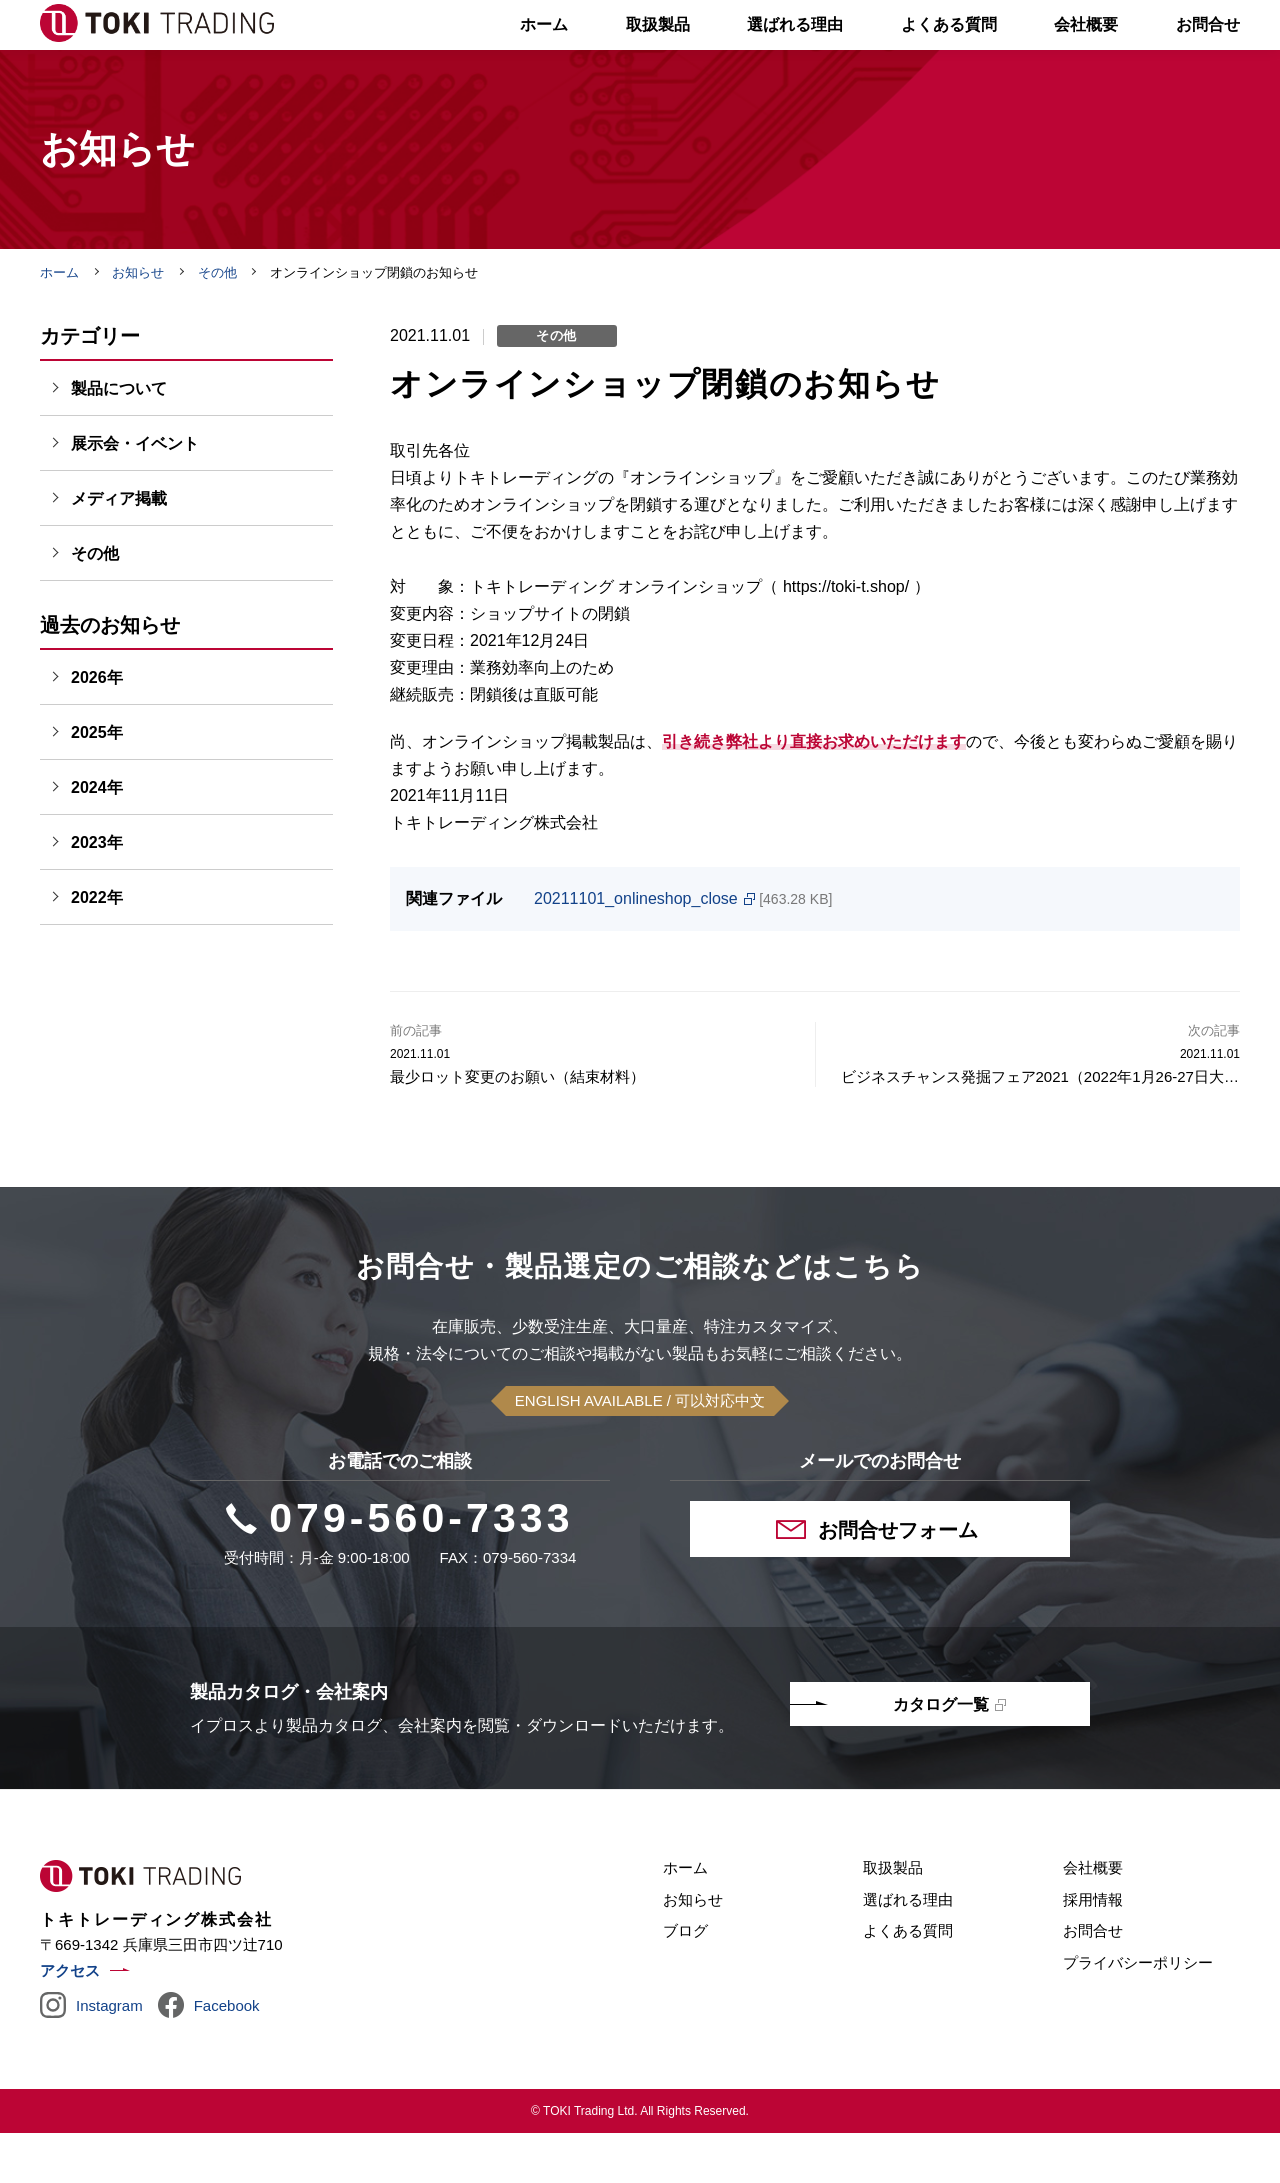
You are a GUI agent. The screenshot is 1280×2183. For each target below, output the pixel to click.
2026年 (97, 727)
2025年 (97, 782)
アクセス (70, 2020)
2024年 (97, 837)
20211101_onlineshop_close (636, 948)
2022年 (97, 947)
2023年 (97, 892)
